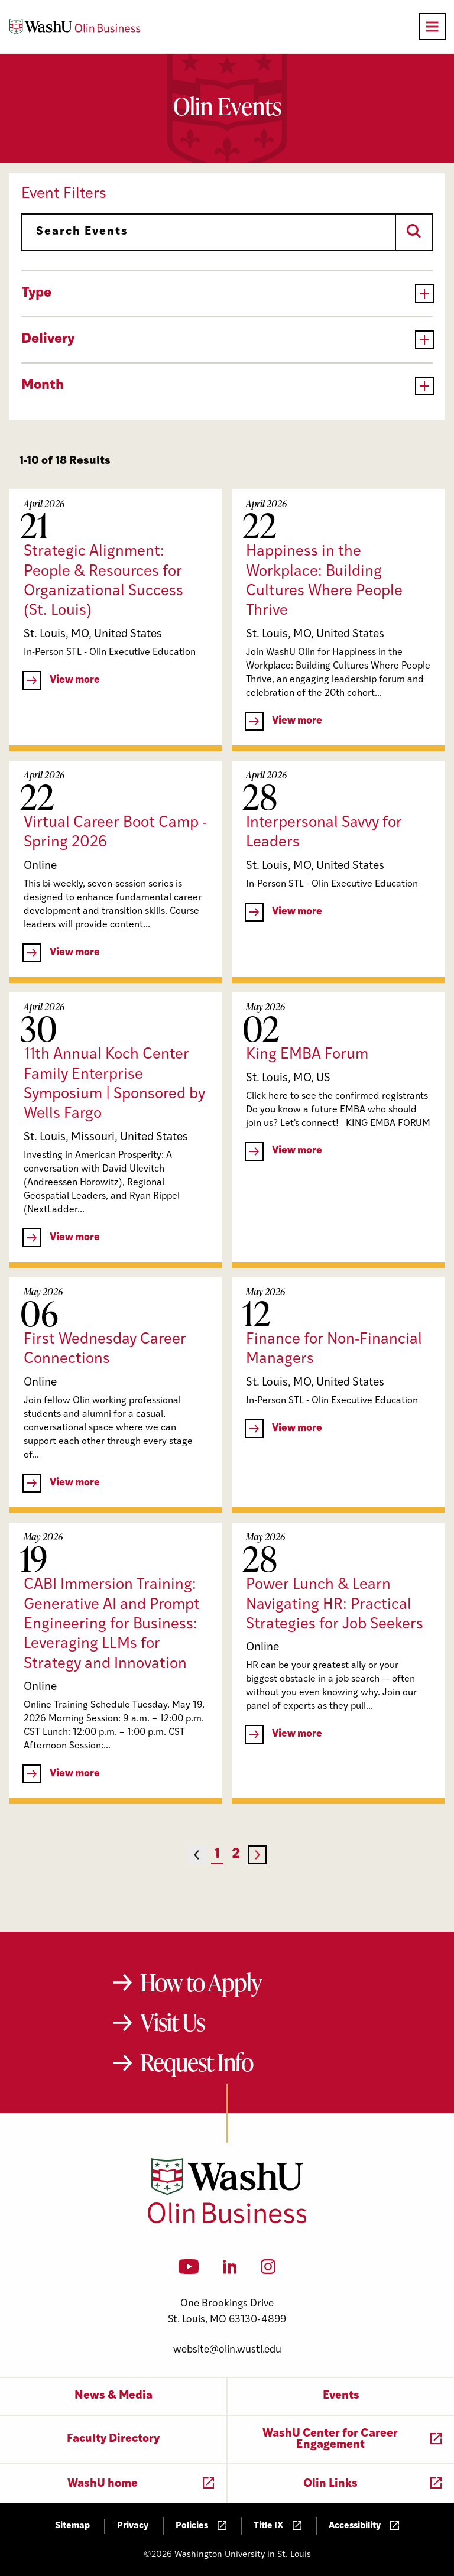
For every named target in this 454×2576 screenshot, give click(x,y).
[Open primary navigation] (432, 26)
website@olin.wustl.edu (227, 2350)
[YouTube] (189, 2270)
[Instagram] (268, 2270)
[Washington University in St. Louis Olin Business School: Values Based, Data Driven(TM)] (227, 2220)
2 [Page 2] (236, 1854)
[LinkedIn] (230, 2270)
